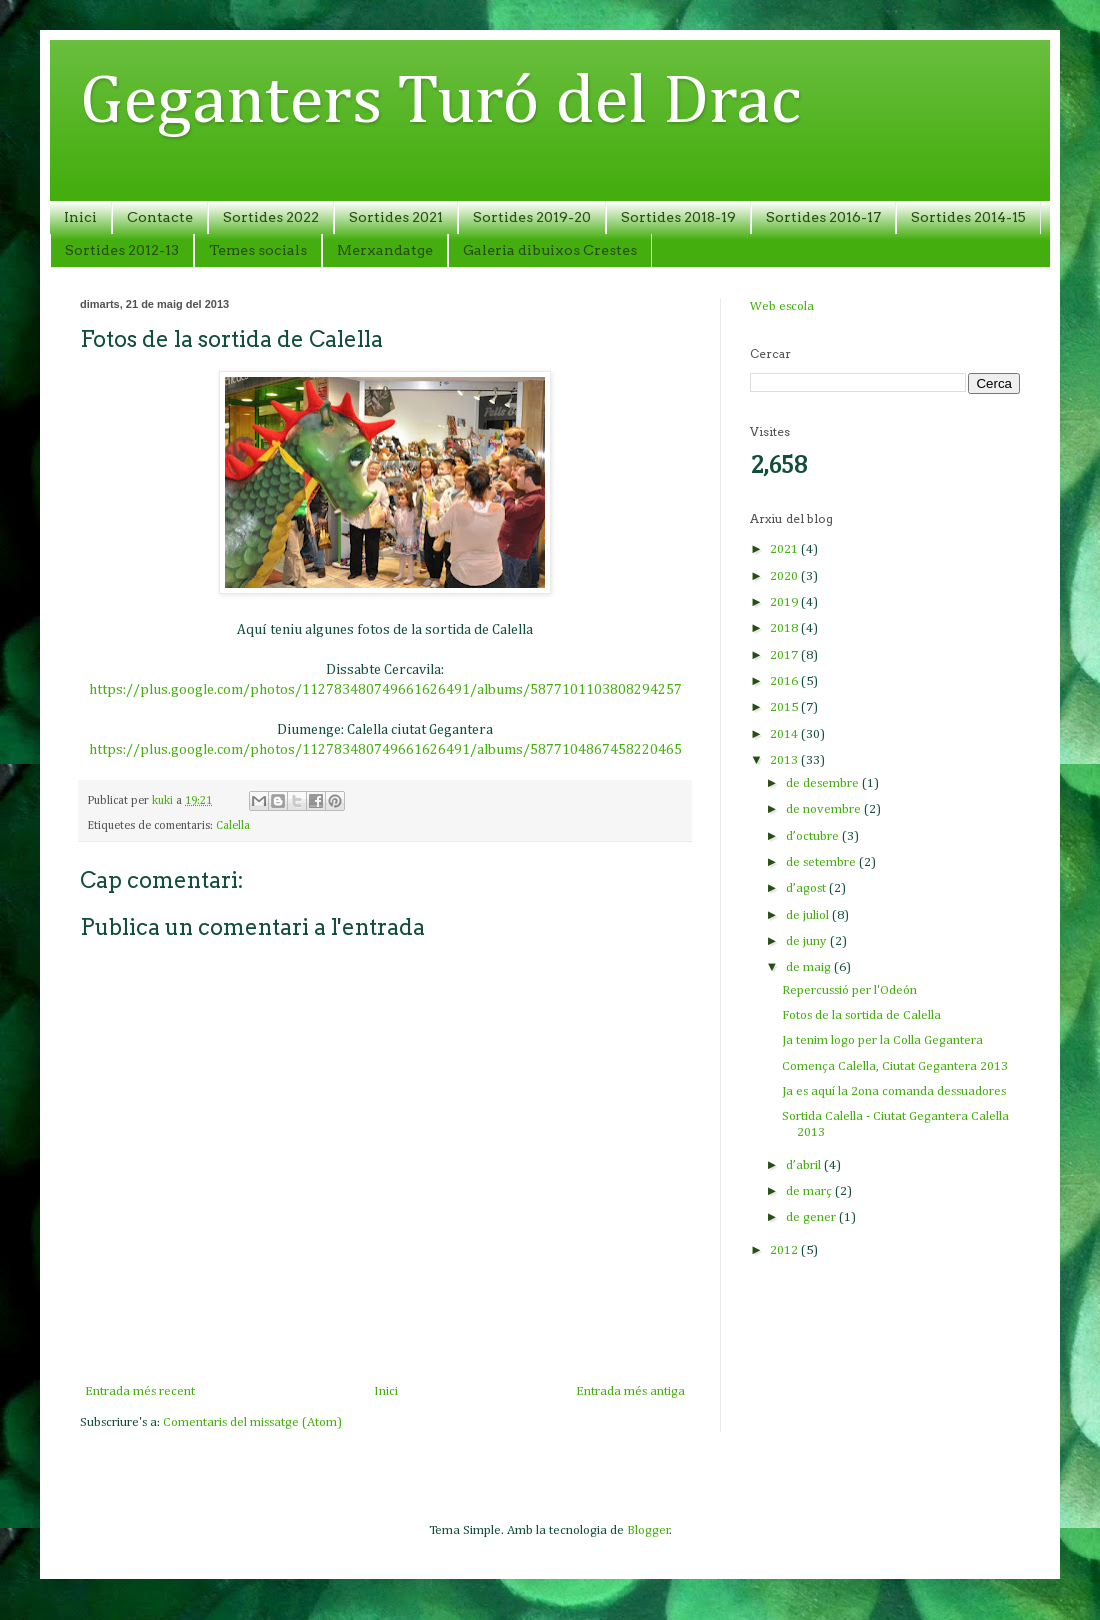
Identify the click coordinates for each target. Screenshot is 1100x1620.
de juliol (809, 915)
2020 (785, 576)
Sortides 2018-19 (678, 217)
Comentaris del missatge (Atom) (252, 1422)
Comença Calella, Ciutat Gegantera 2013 (895, 1066)
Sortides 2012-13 (122, 250)
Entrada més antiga (630, 1391)
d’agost (807, 888)
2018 (785, 628)
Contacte (160, 217)
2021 (785, 549)
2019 (785, 602)
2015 (785, 707)
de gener (812, 1217)
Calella (233, 826)
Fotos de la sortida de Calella (861, 1015)
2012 (785, 1250)
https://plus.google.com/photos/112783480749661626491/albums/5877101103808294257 (385, 690)
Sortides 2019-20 (532, 217)
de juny (808, 941)
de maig (810, 967)
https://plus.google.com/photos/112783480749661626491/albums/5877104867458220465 (385, 750)
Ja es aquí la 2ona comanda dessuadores (894, 1091)
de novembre (825, 809)
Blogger (648, 1530)
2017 (785, 655)
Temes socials (258, 250)
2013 (785, 760)
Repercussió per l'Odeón (849, 990)
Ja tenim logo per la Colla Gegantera (882, 1040)
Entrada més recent (140, 1391)
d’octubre (814, 836)
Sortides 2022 (271, 217)
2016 (785, 681)
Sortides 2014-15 (968, 217)
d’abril (805, 1165)
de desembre (824, 783)
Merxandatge (385, 250)
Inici (80, 217)
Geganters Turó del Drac (440, 103)
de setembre (822, 862)
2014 (785, 734)
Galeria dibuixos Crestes (550, 250)
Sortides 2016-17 (823, 217)
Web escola (782, 306)
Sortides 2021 (396, 217)
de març (810, 1191)
